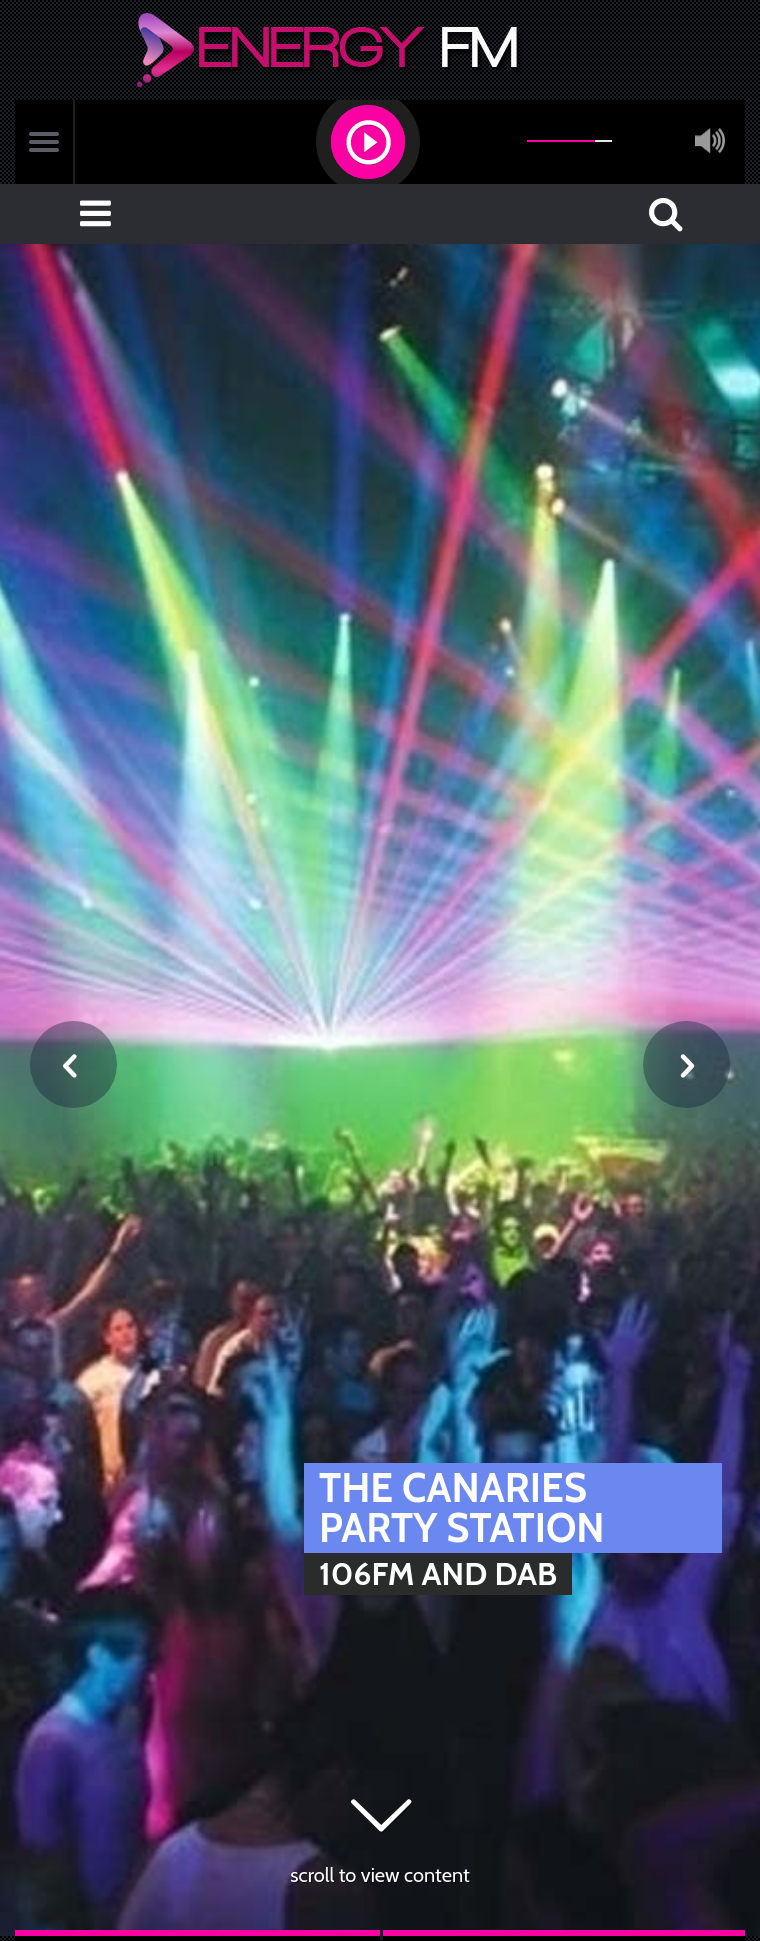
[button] (368, 142)
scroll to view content (380, 1875)
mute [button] (710, 141)
